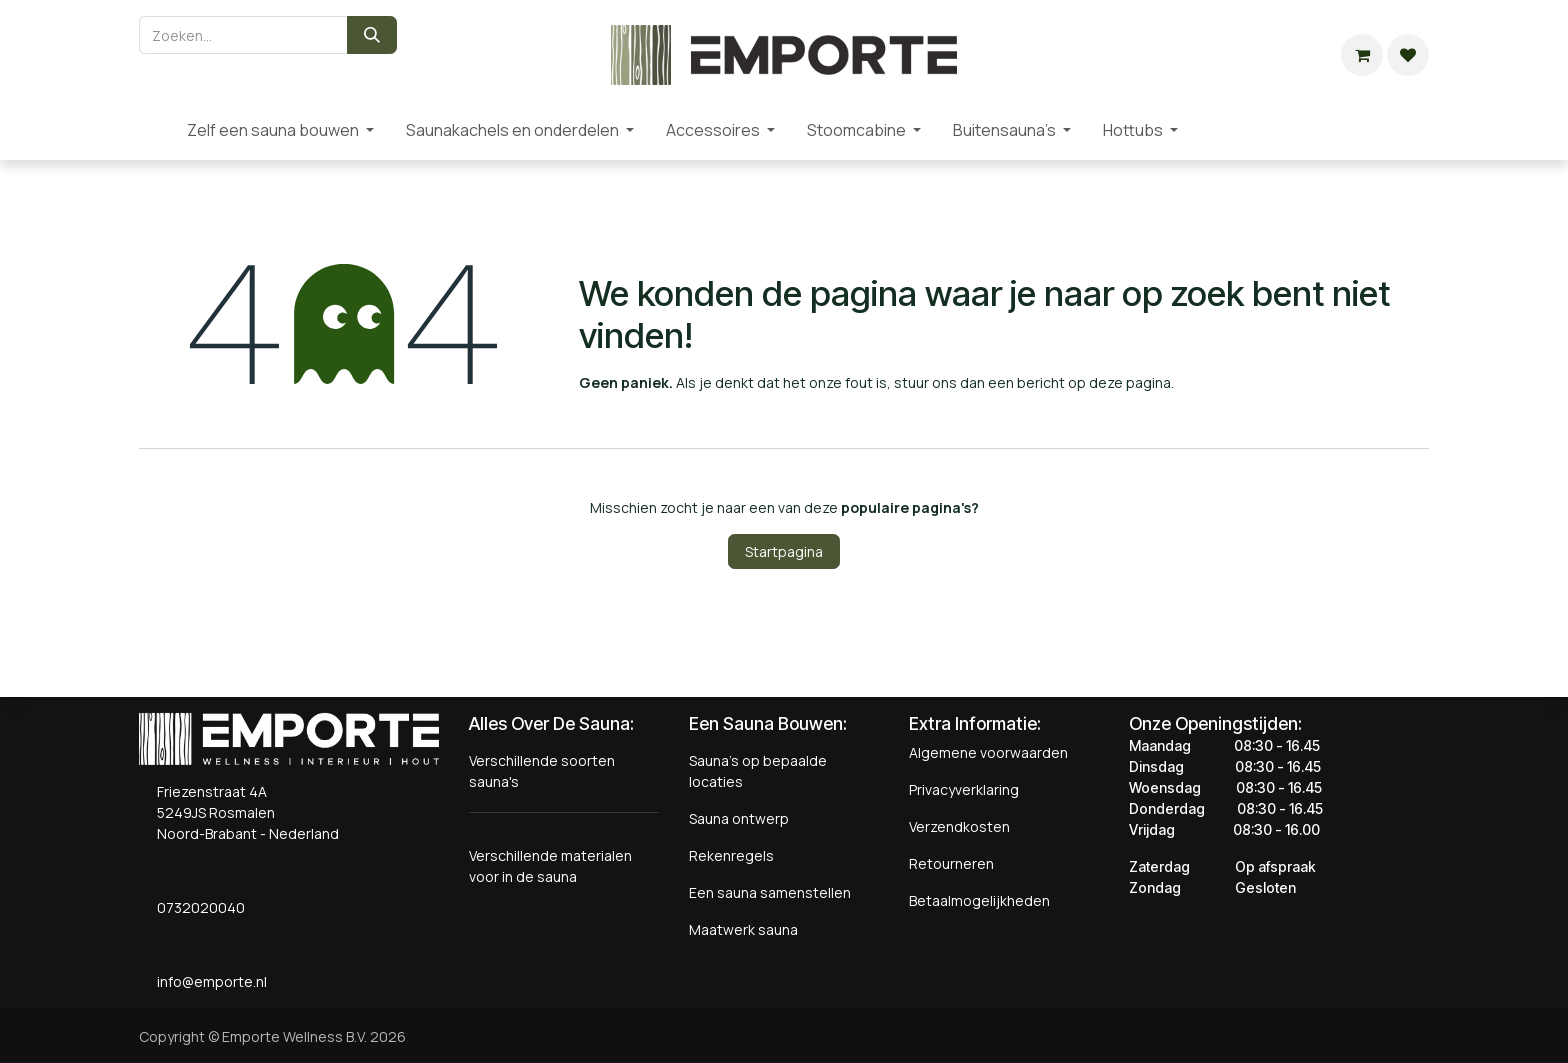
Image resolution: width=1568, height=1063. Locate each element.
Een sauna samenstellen (770, 892)
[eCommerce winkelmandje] (1362, 55)
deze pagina (1130, 382)
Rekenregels (731, 855)
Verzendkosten (959, 826)
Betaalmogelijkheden (979, 900)
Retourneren (951, 863)
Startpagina (784, 551)
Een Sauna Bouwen (766, 723)
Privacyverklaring (964, 789)
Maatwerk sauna (743, 929)
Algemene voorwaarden (988, 752)
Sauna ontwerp (739, 818)
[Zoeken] (372, 35)
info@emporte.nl (207, 981)
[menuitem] (155, 130)
